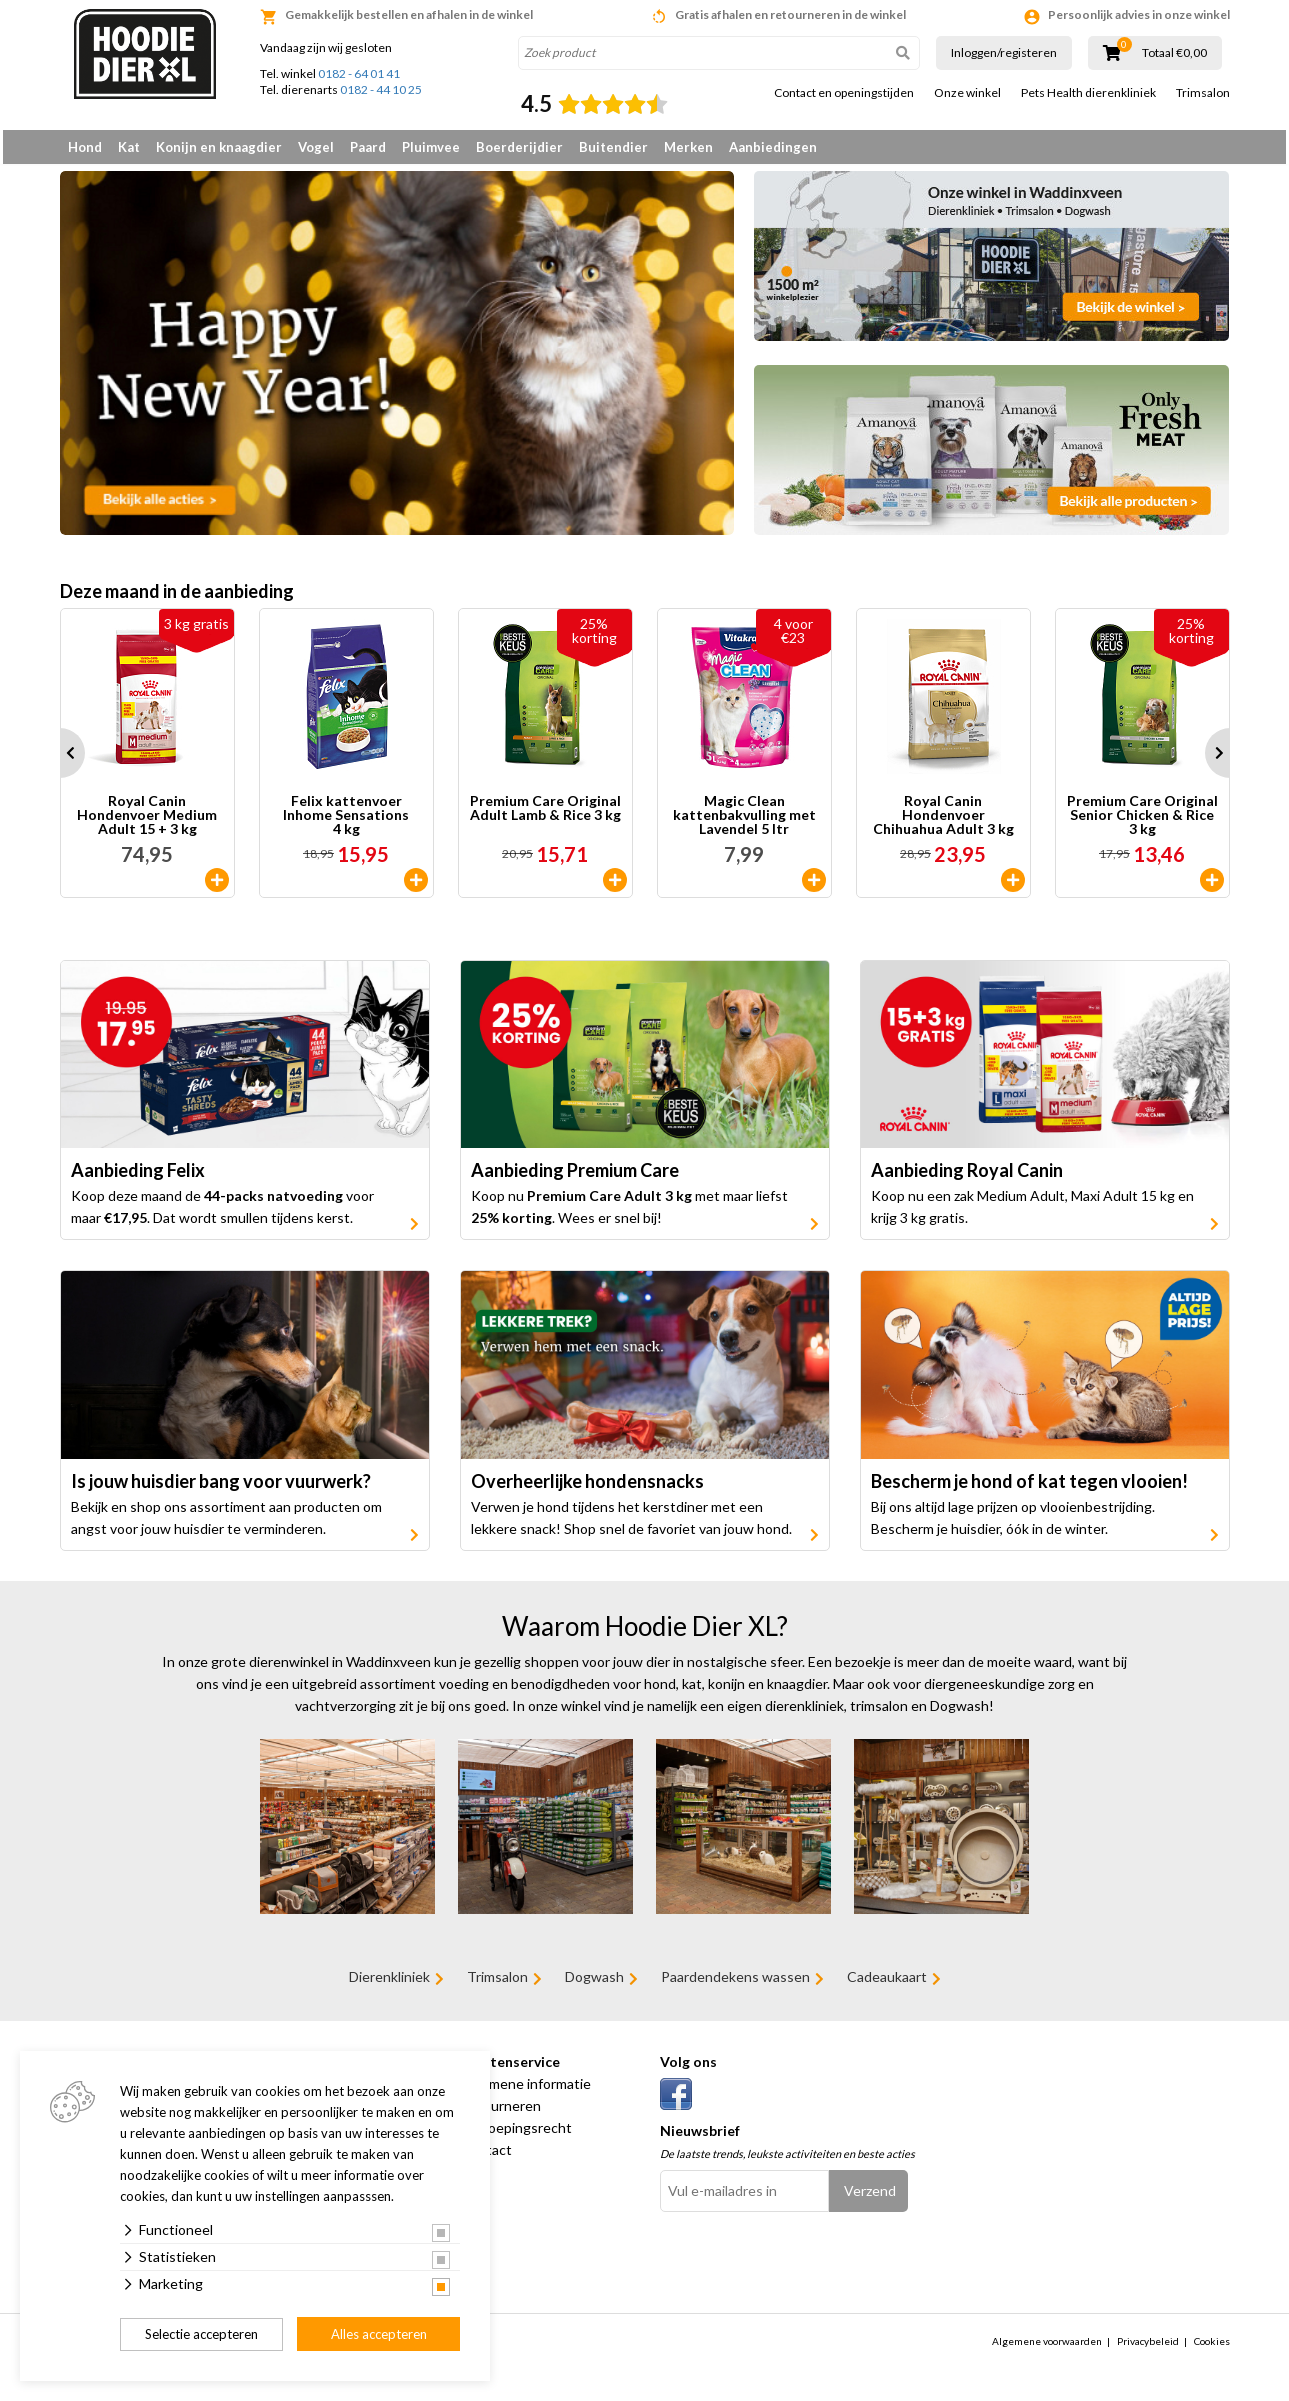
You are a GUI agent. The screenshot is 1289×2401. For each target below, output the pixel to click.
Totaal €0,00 (1174, 53)
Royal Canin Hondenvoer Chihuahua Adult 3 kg (943, 822)
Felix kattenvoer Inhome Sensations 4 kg (346, 822)
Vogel (316, 147)
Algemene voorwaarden (1047, 2348)
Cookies (1212, 2348)
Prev (60, 760)
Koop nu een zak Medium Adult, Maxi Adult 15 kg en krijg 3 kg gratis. (1032, 1214)
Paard (368, 147)
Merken (688, 147)
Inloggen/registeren (1004, 52)
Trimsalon (1203, 93)
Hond (85, 147)
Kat (129, 147)
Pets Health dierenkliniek (1088, 93)
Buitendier (613, 147)
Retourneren (500, 2112)
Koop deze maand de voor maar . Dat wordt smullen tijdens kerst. (222, 1214)
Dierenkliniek (389, 1984)
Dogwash (594, 1984)
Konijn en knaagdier (219, 147)
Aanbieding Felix (138, 1178)
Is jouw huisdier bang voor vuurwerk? (221, 1488)
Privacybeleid (1148, 2348)
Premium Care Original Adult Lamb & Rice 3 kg (545, 815)
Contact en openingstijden (844, 93)
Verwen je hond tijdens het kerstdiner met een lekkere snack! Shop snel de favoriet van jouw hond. (631, 1524)
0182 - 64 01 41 (359, 73)
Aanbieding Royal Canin (967, 1178)
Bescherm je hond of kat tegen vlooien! (1029, 1488)
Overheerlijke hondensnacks (587, 1488)
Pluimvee (431, 147)
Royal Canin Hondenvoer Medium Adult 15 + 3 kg (147, 822)
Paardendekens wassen (735, 1984)
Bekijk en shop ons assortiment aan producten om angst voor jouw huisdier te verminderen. (226, 1524)
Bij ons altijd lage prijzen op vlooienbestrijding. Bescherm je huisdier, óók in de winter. (1013, 1524)
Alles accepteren (379, 2334)
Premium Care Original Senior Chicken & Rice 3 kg (1142, 822)
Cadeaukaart (887, 1984)
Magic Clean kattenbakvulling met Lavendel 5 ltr (744, 822)
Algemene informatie (525, 2090)
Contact (486, 2156)
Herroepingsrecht (516, 2134)
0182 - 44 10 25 (381, 89)
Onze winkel (967, 93)
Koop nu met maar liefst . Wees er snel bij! (629, 1214)
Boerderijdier (519, 147)
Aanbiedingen (773, 147)
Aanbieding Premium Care (575, 1178)
